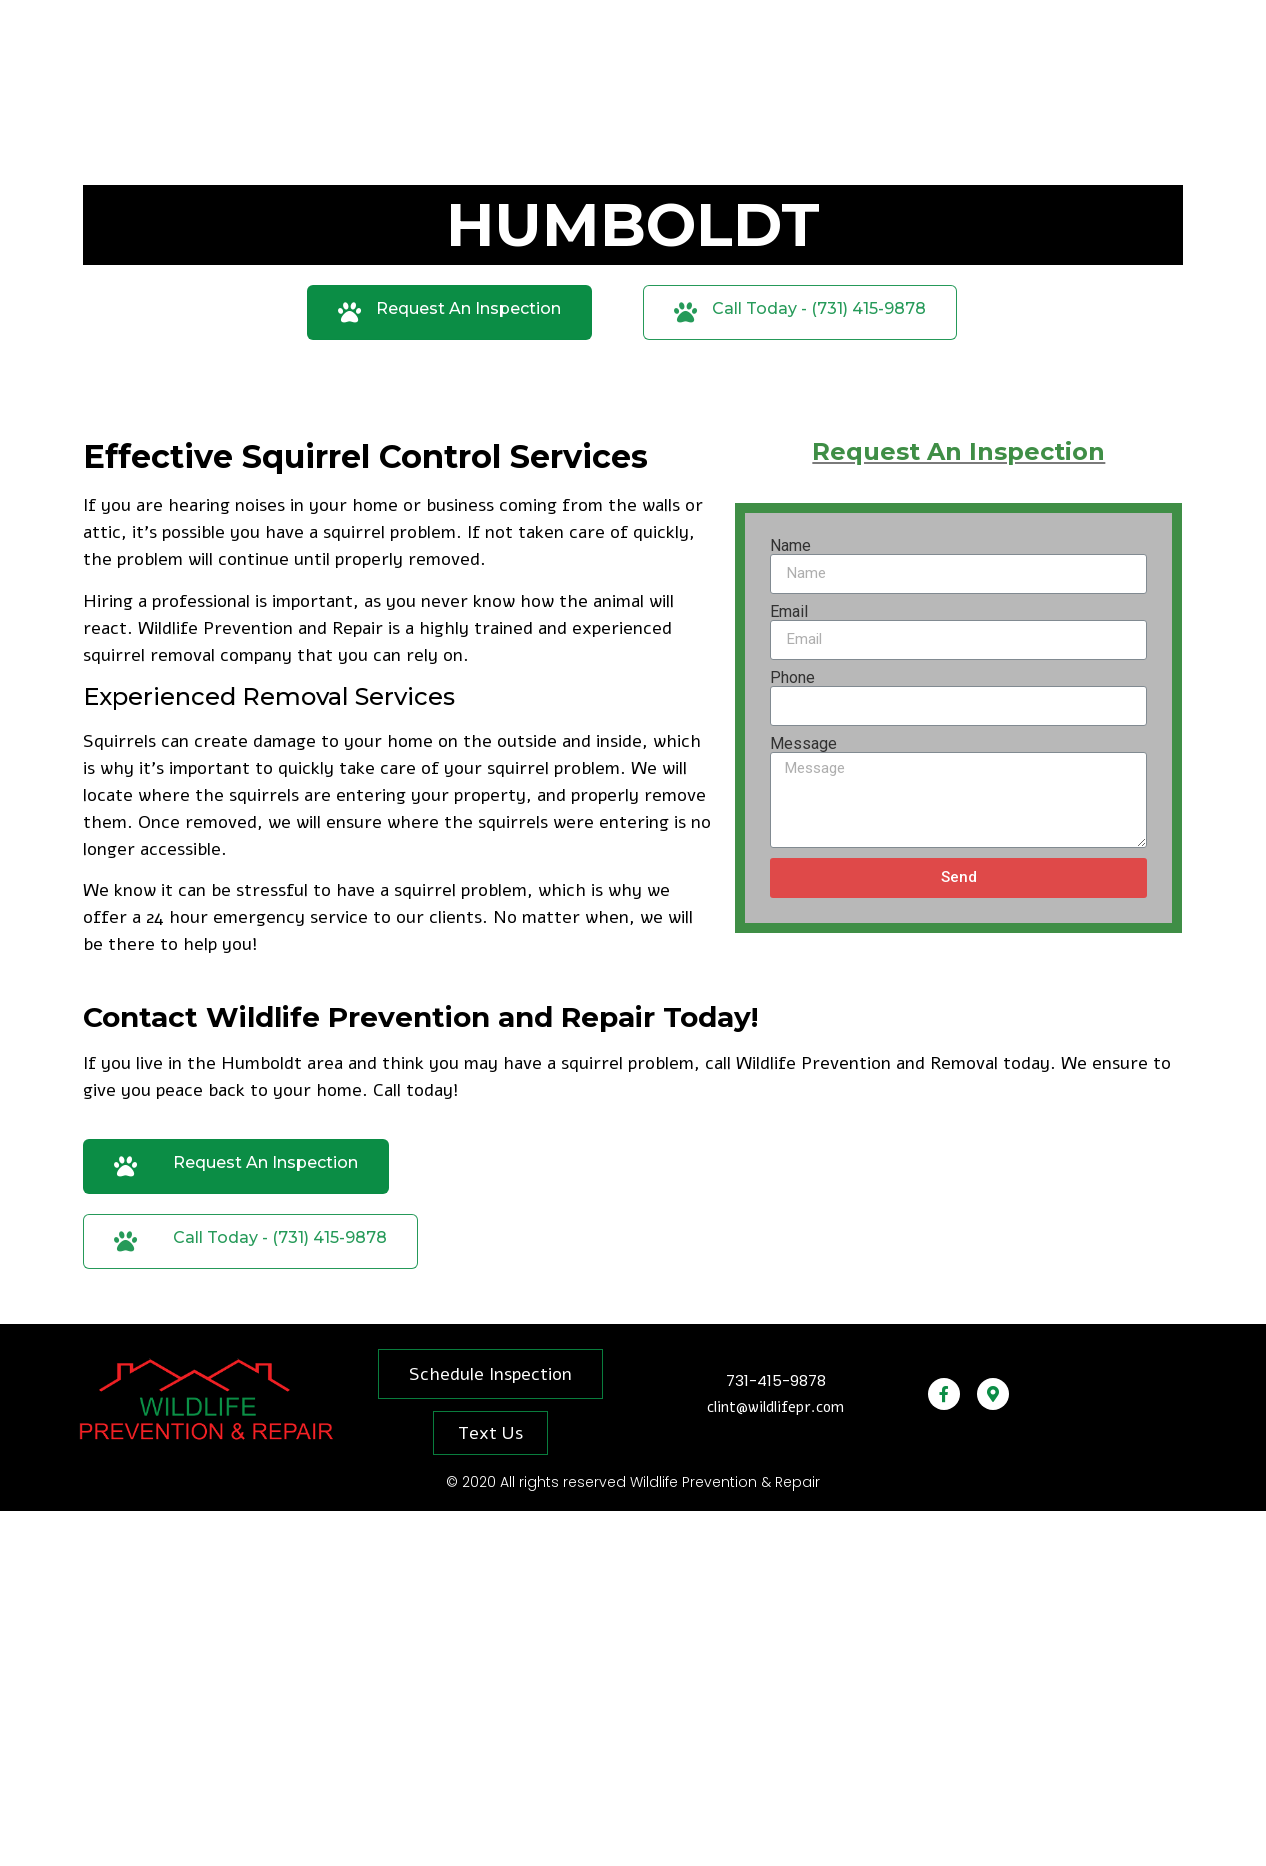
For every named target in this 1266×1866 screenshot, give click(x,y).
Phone (792, 678)
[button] (449, 312)
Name (790, 546)
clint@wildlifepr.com (775, 1407)
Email (789, 612)
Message (803, 744)
